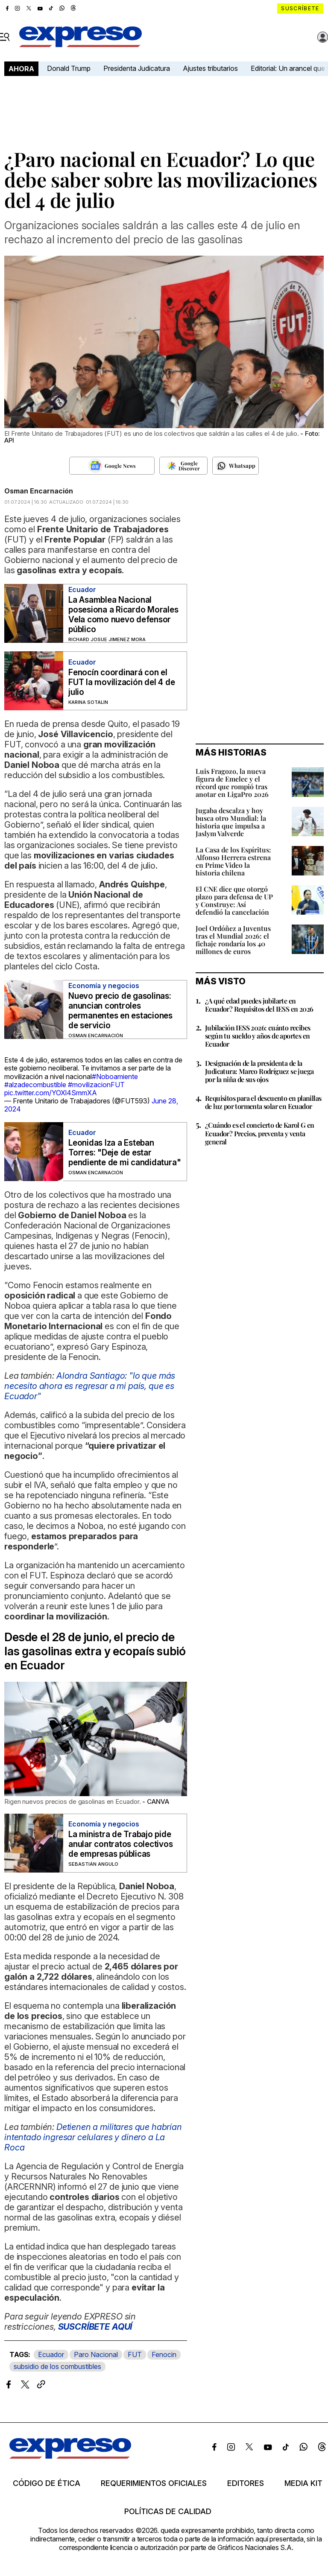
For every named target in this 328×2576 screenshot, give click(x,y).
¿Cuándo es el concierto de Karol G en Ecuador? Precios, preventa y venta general (259, 1133)
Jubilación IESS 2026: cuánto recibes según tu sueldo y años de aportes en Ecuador (257, 1035)
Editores (245, 2483)
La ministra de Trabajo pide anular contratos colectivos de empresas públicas (120, 1844)
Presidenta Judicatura (136, 68)
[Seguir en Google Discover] (183, 466)
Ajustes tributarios (210, 68)
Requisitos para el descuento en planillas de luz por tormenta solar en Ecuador (263, 1102)
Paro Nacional (96, 2354)
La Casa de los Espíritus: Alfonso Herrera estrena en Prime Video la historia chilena (233, 861)
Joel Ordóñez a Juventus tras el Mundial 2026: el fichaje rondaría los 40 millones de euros (233, 940)
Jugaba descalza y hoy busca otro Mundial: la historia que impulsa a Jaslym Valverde (231, 822)
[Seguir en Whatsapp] (235, 466)
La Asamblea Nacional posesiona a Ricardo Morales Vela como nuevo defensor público (123, 614)
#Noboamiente (115, 1076)
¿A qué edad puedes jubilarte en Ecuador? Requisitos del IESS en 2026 (259, 1004)
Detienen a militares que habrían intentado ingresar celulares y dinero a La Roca (93, 2137)
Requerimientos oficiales (154, 2483)
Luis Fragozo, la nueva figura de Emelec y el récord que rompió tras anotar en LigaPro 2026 (232, 783)
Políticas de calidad (167, 2511)
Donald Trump (69, 68)
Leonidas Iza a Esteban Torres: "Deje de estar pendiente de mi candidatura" (124, 1152)
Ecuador (51, 2354)
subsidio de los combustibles (57, 2366)
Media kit (303, 2483)
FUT (135, 2354)
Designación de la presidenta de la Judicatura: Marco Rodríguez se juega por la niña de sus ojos (259, 1071)
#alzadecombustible (35, 1084)
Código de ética (46, 2483)
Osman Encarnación (38, 490)
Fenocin (164, 2354)
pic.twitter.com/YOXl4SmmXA (50, 1092)
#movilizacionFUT (96, 1084)
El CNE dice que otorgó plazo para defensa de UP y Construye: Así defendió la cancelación (234, 900)
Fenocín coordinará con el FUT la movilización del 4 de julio (121, 682)
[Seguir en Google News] (112, 466)
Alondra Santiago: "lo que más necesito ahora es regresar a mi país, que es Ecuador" (89, 1386)
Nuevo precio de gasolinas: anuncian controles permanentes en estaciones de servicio (120, 1010)
